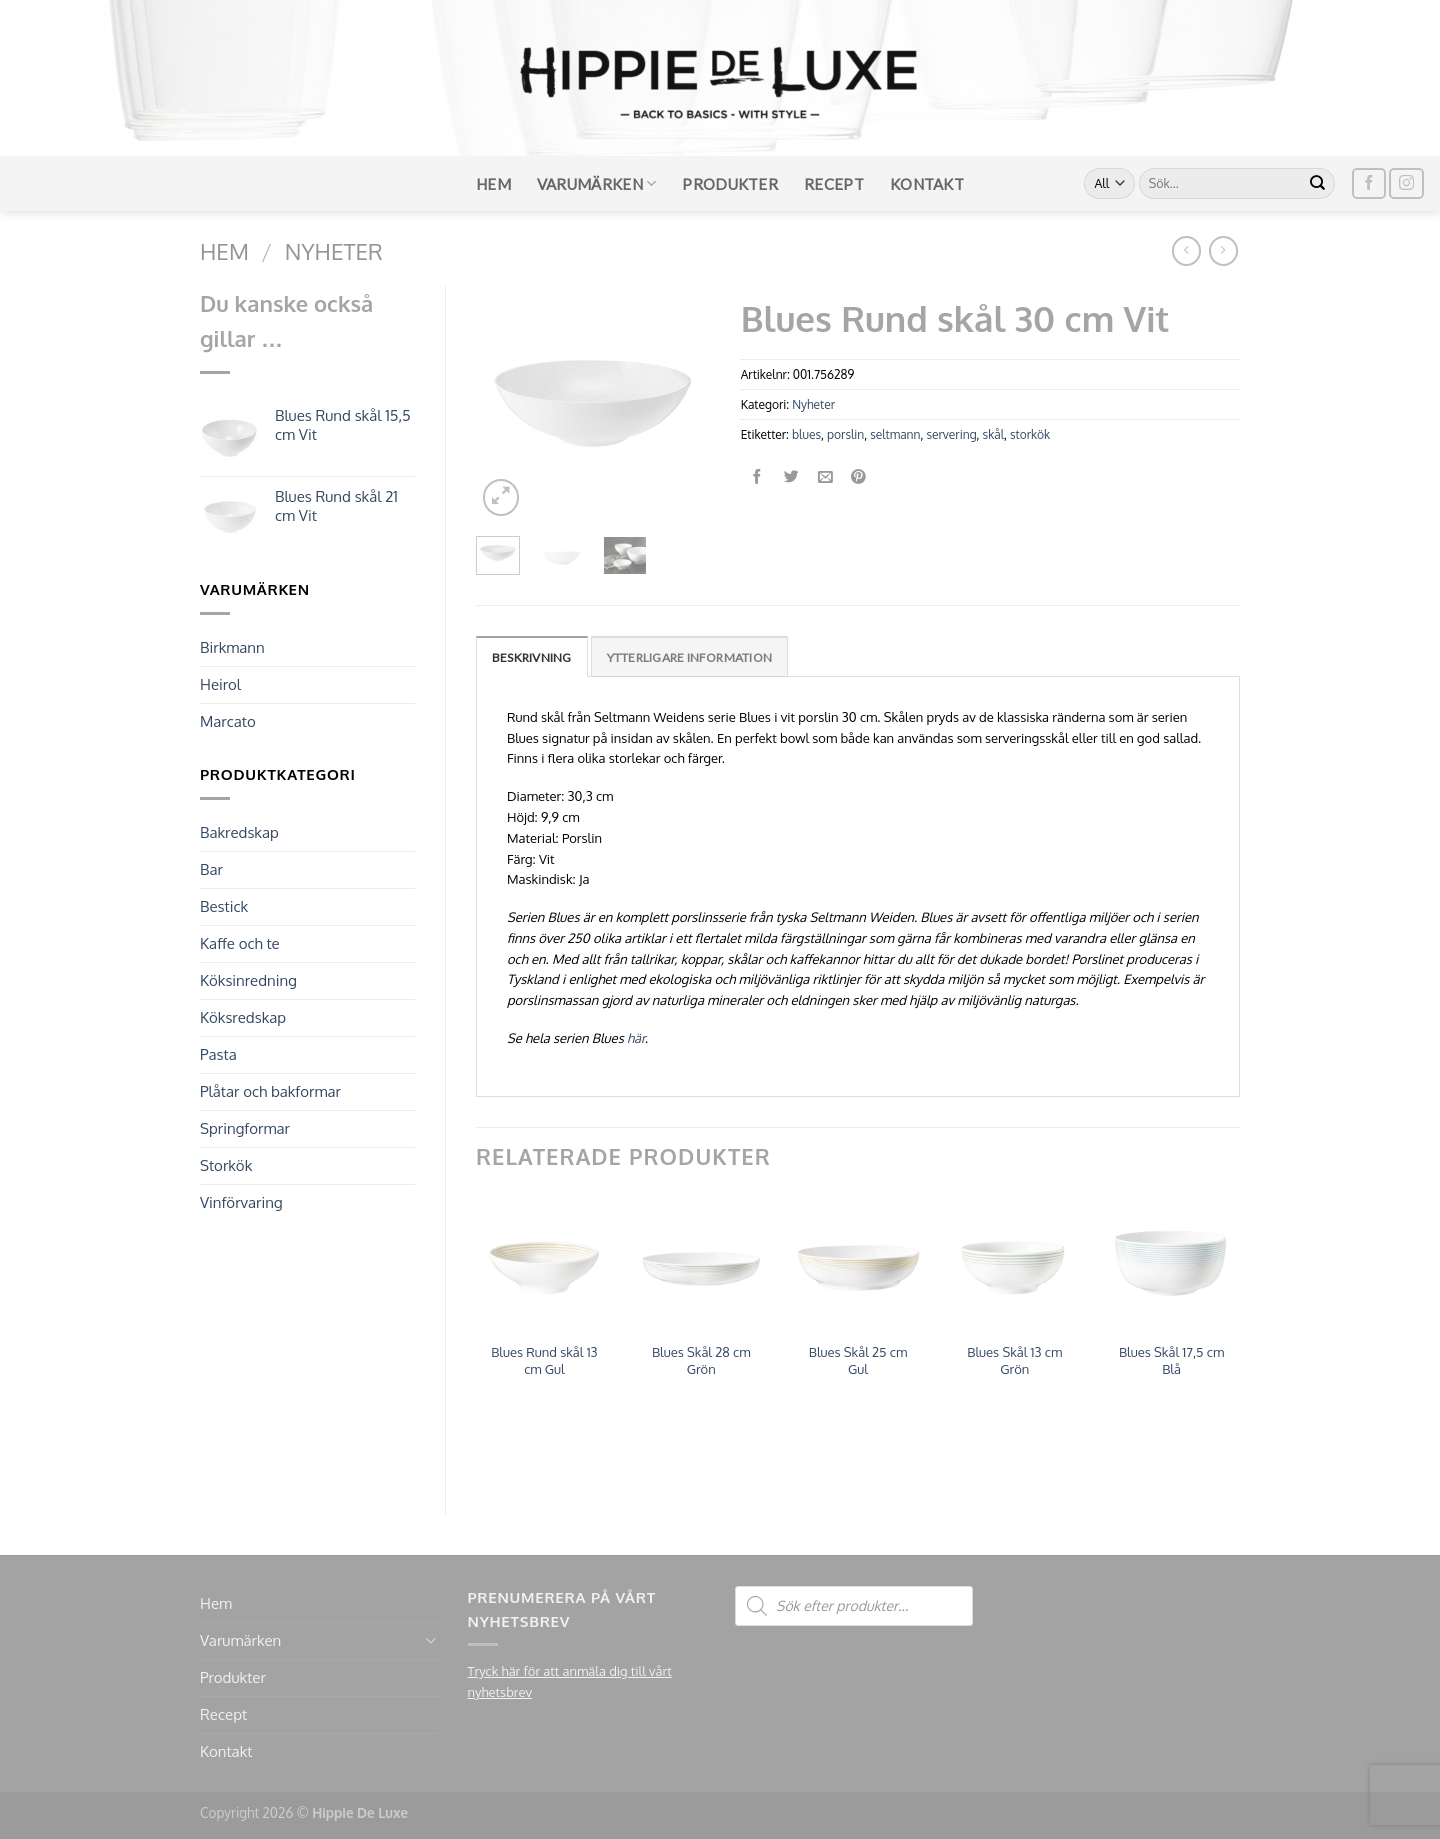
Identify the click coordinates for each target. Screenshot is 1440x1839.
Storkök (226, 1165)
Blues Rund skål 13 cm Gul (544, 1360)
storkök (1030, 434)
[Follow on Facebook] (1369, 183)
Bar (211, 869)
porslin (845, 434)
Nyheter (334, 251)
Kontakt (927, 184)
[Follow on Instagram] (1406, 183)
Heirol (220, 684)
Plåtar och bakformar (270, 1091)
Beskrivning (532, 657)
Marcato (228, 721)
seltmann (895, 434)
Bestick (224, 906)
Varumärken (597, 183)
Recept (834, 184)
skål (993, 434)
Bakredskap (239, 832)
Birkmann (232, 647)
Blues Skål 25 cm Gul (858, 1360)
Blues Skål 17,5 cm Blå (1171, 1360)
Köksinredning (248, 980)
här (636, 1038)
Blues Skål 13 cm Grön (1014, 1360)
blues (806, 434)
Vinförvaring (241, 1202)
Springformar (245, 1128)
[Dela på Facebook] (757, 477)
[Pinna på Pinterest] (859, 477)
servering (951, 434)
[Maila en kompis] (825, 477)
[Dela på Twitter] (791, 477)
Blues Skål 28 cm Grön (701, 1360)
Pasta (218, 1054)
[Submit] (1318, 184)
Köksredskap (243, 1017)
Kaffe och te (240, 943)
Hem (493, 184)
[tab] (532, 656)
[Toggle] (430, 1640)
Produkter (730, 184)
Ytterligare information (690, 657)
